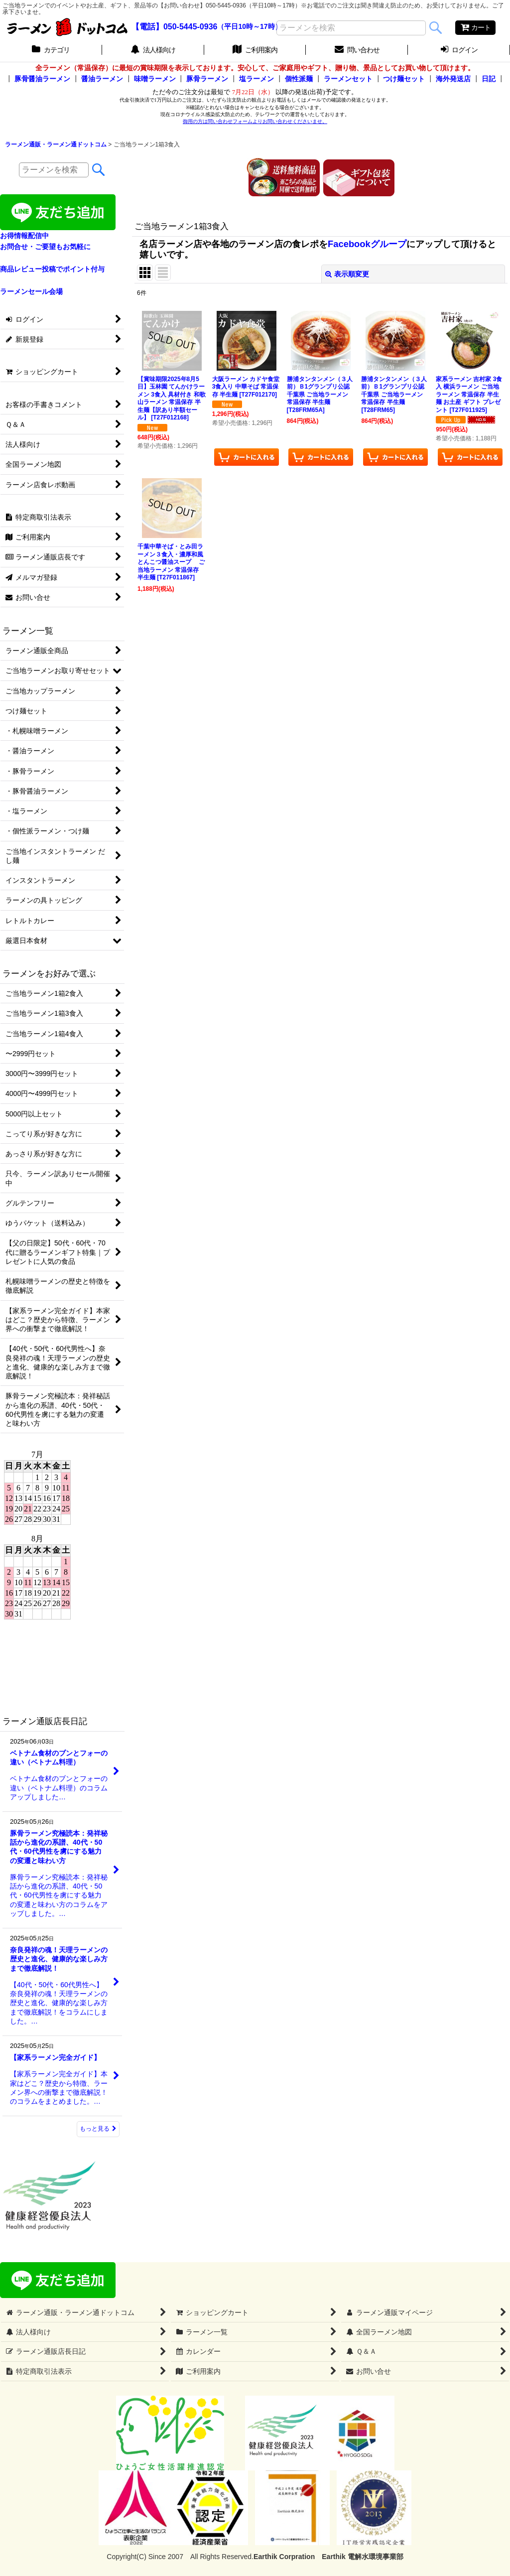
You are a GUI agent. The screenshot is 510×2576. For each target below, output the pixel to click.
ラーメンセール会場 (31, 291)
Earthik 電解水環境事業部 (362, 2557)
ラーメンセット (348, 79)
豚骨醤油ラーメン (42, 79)
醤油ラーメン (102, 79)
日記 (489, 79)
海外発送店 (453, 79)
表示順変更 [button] (347, 274)
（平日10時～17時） (249, 27)
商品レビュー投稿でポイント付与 (52, 269)
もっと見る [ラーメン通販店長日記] (98, 2128)
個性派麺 (299, 79)
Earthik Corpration (284, 2557)
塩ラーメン (256, 79)
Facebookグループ (367, 244)
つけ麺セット (404, 79)
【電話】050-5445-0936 (174, 26)
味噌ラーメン (155, 79)
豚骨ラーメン (207, 79)
